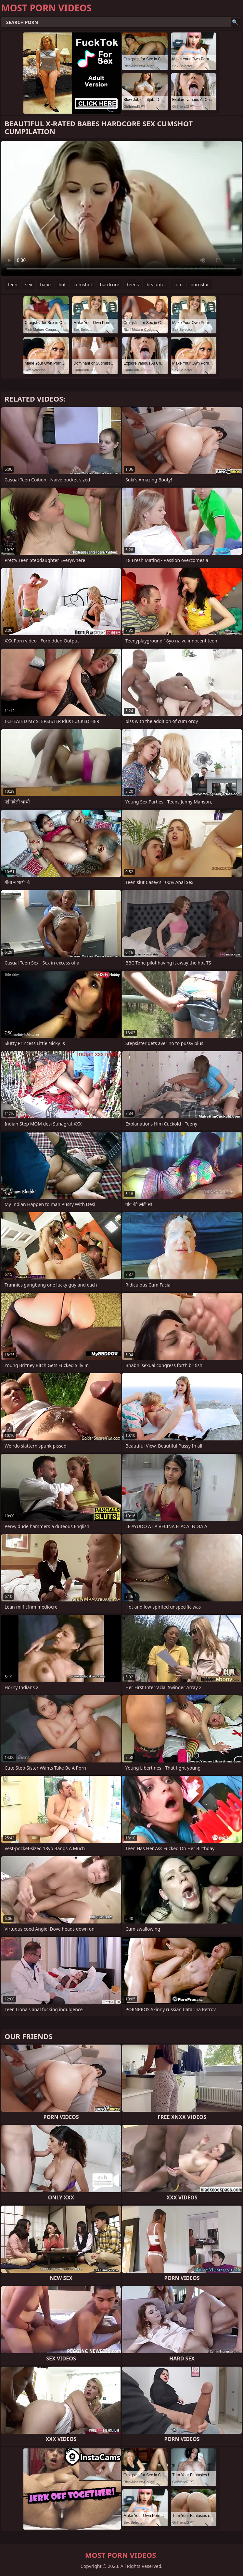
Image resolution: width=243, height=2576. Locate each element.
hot (62, 284)
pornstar (199, 284)
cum (178, 284)
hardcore (109, 284)
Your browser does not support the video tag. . (121, 208)
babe (45, 284)
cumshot (82, 284)
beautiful (156, 284)
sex (28, 284)
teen (13, 284)
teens (133, 284)
